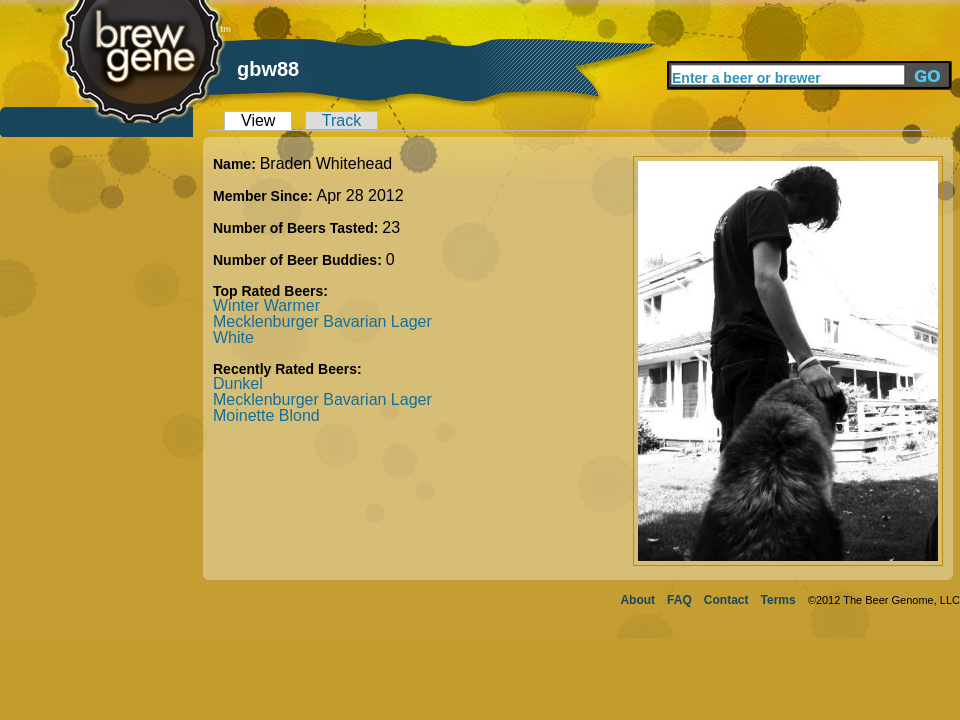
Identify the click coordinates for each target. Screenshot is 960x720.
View (258, 120)
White (233, 337)
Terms (778, 600)
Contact (726, 600)
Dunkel (238, 383)
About (637, 600)
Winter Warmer (266, 305)
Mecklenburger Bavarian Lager (322, 321)
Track (341, 120)
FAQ (679, 600)
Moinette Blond (266, 415)
